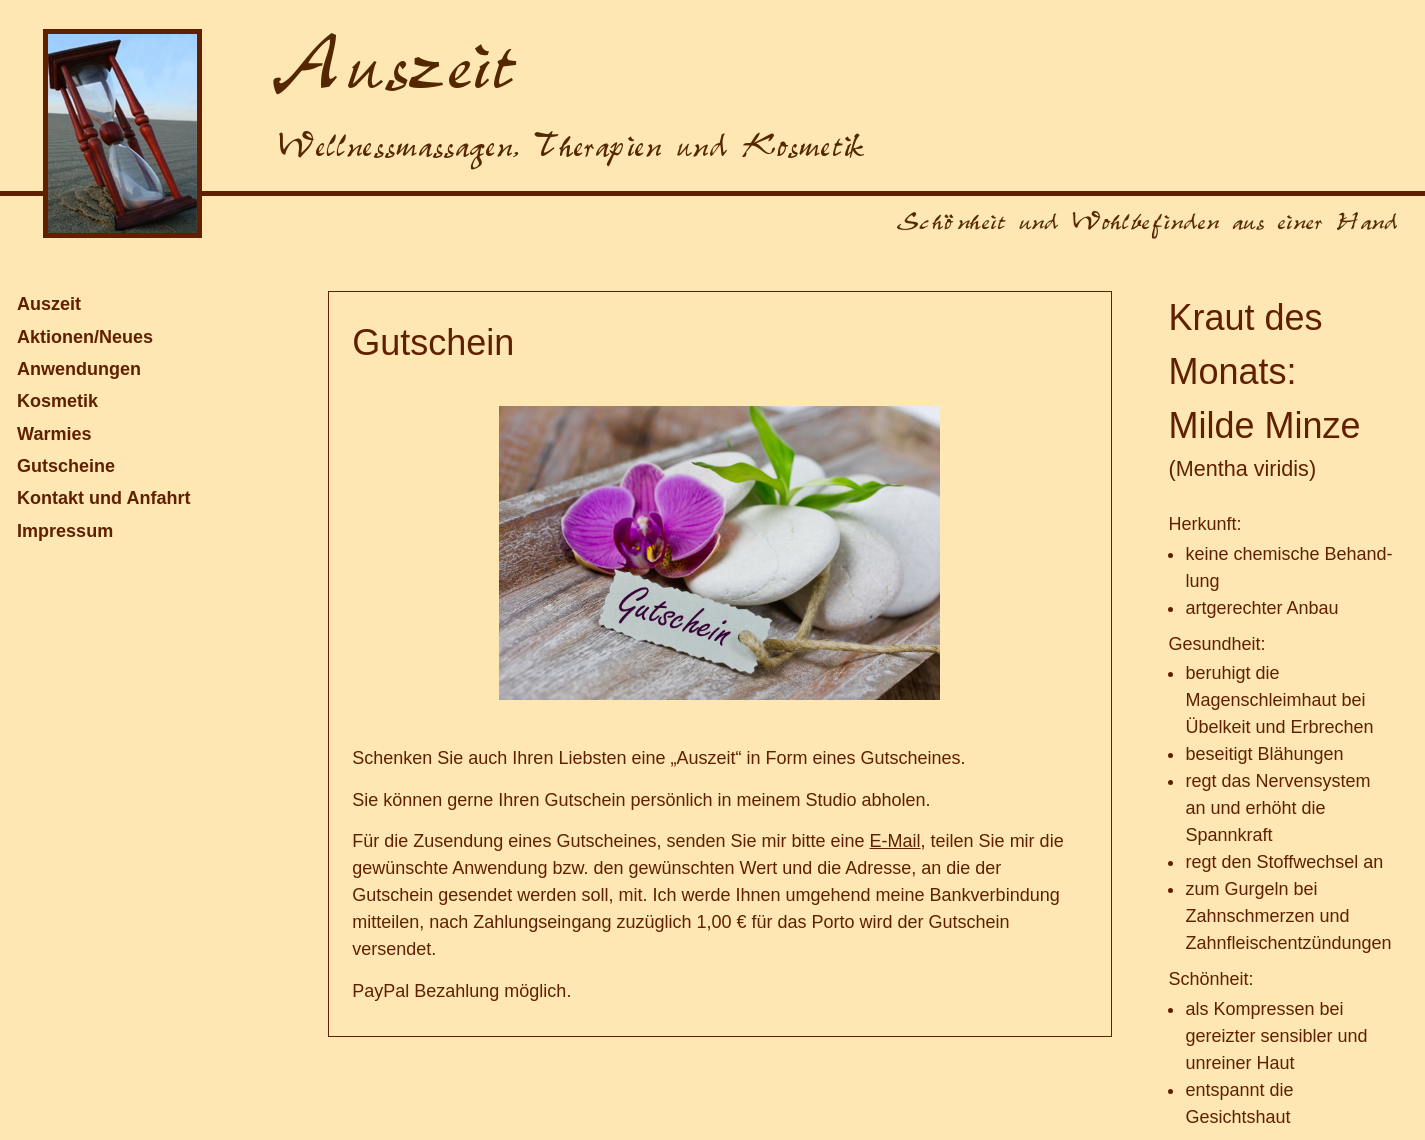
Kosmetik (57, 401)
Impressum (65, 531)
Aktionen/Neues (85, 337)
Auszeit (49, 304)
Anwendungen (79, 369)
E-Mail (895, 841)
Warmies (54, 434)
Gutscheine (66, 466)
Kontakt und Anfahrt (103, 498)
